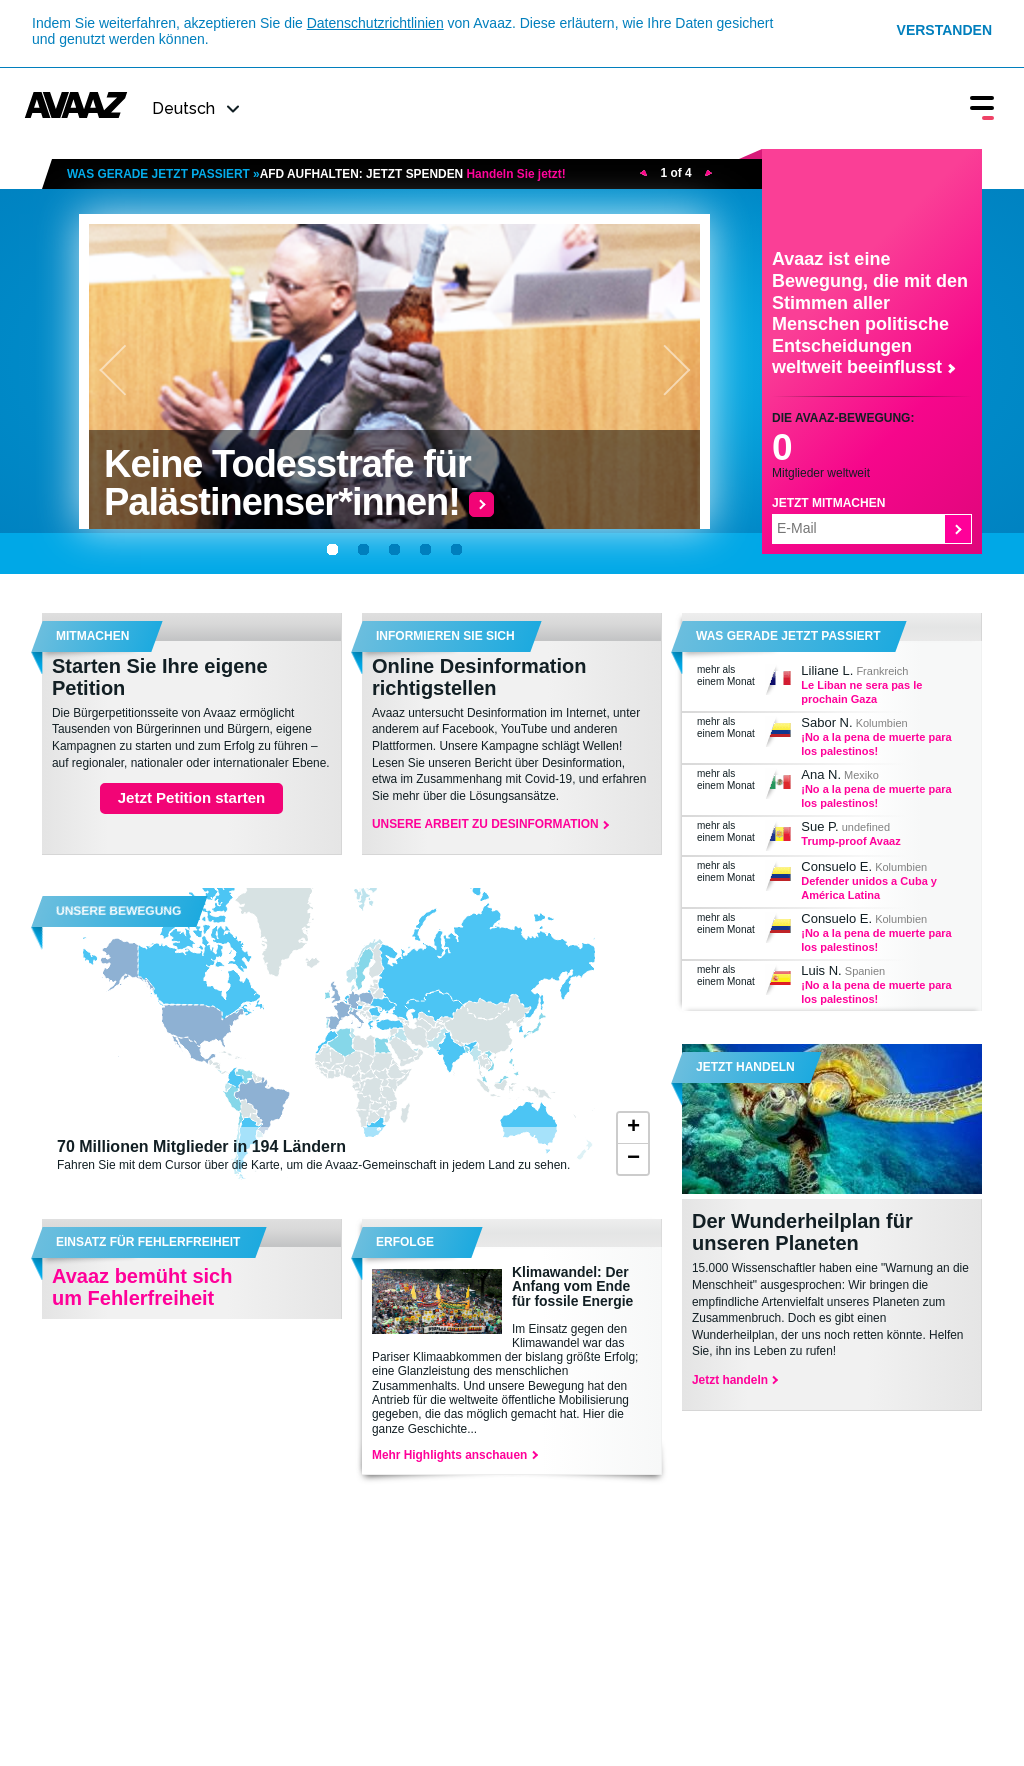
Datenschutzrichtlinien (375, 23)
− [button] (633, 1159)
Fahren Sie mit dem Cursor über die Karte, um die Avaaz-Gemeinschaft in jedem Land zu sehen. (317, 1155)
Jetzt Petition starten (192, 797)
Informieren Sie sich (445, 636)
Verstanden (944, 30)
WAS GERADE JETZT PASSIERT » (316, 174)
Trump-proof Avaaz (850, 841)
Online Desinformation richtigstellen (479, 677)
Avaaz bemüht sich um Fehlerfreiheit (142, 1287)
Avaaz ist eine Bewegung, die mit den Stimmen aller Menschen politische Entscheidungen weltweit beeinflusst (870, 313)
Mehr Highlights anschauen (454, 1455)
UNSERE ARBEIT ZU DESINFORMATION (489, 824)
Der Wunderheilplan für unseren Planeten (802, 1232)
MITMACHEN (92, 636)
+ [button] (633, 1128)
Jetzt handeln (745, 1067)
